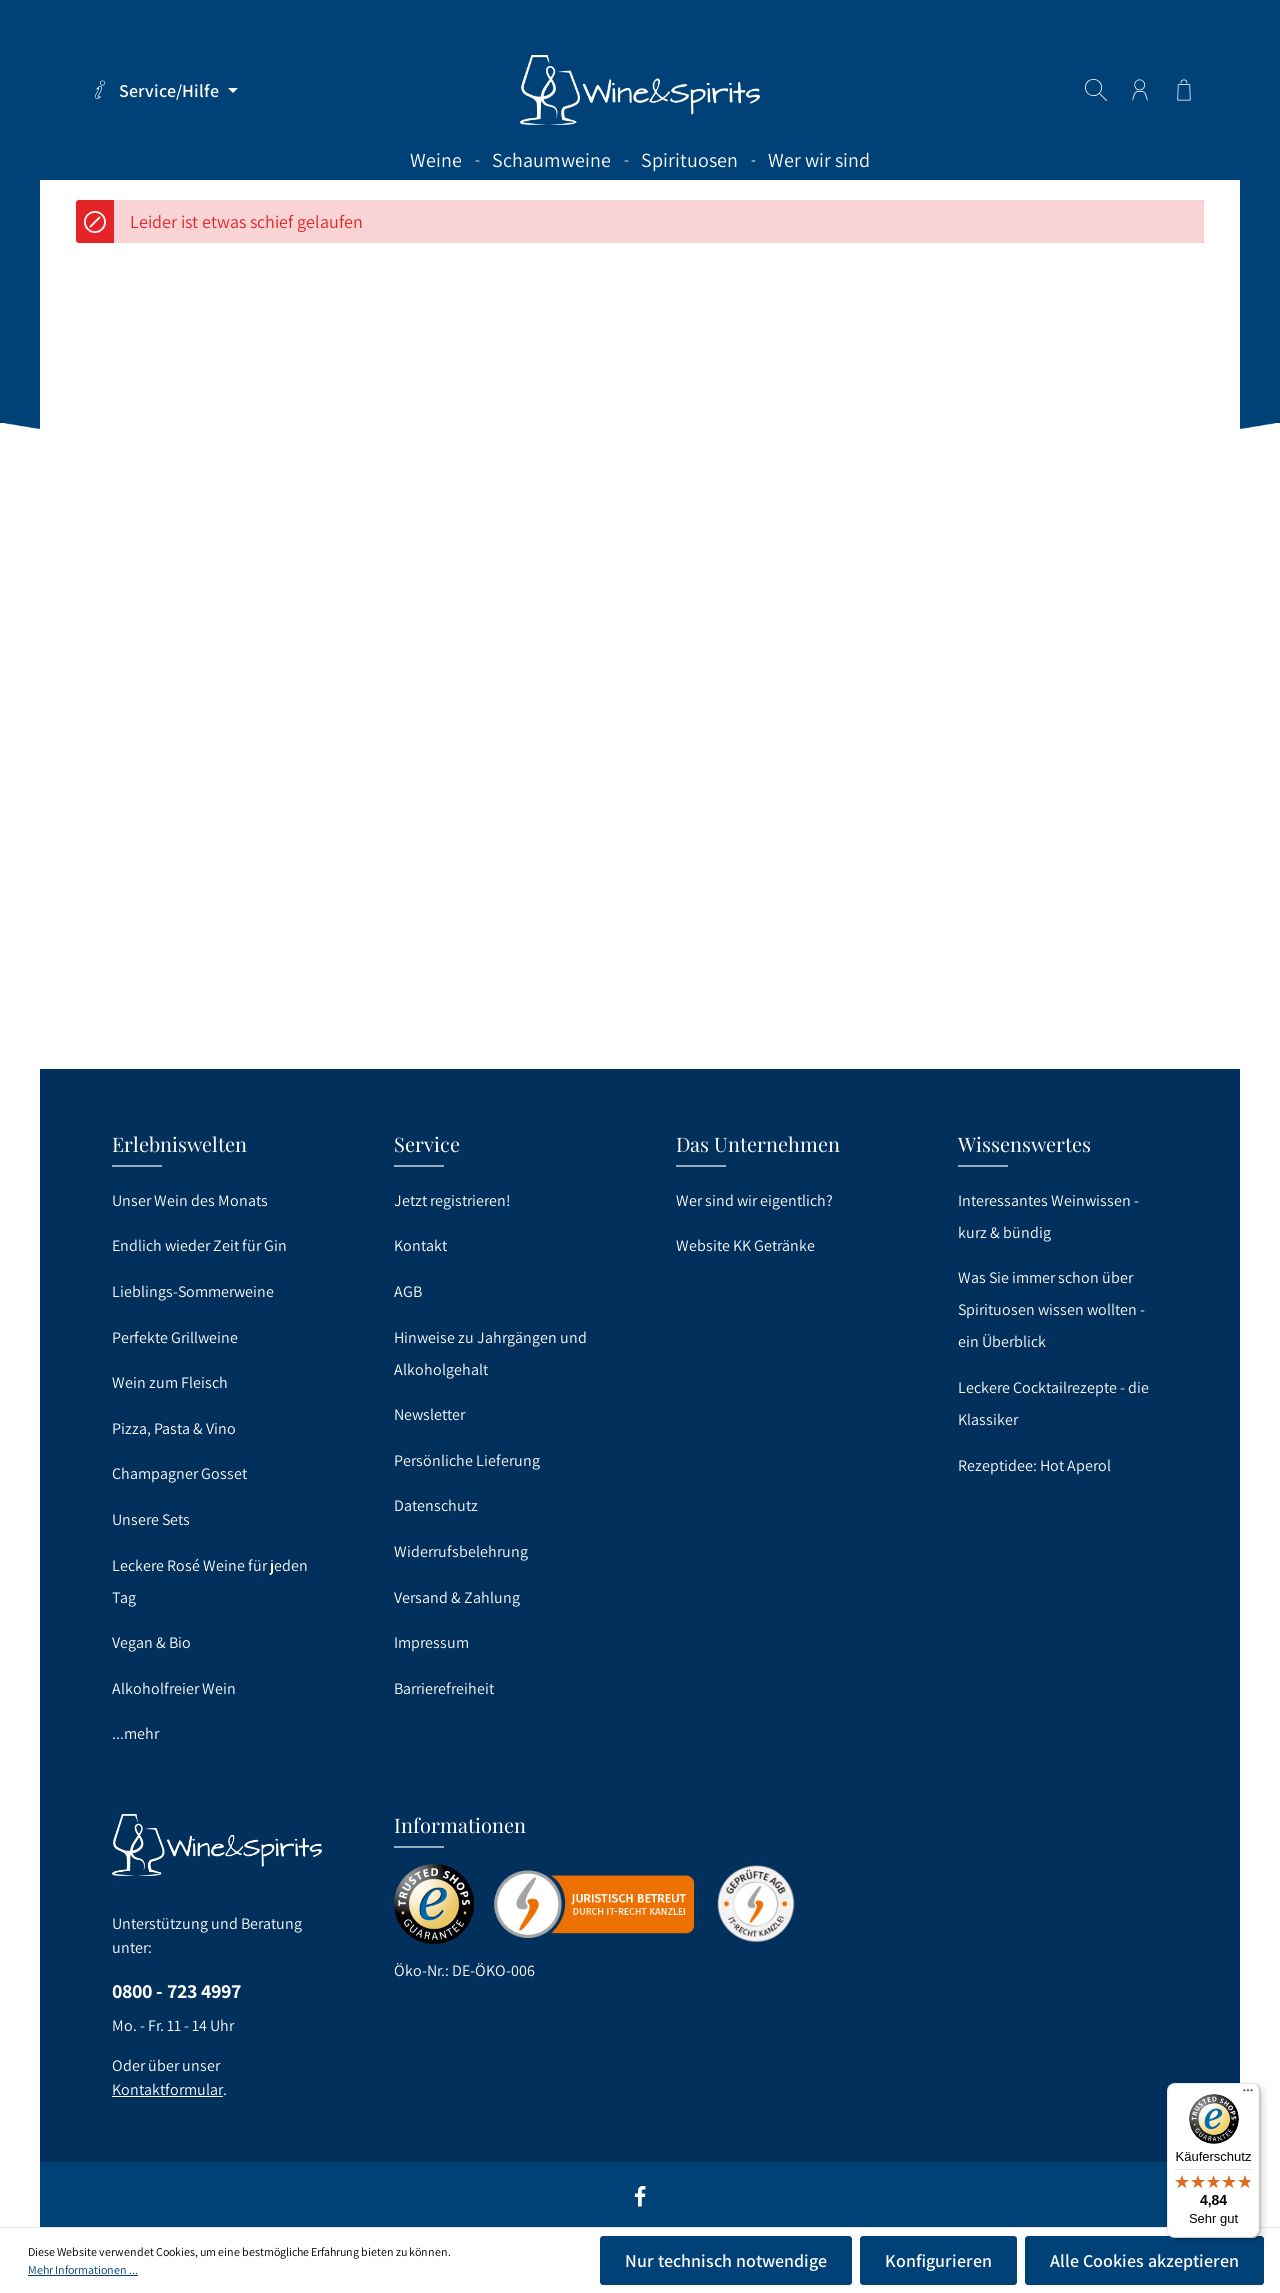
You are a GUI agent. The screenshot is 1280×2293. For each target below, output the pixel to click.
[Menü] (1248, 2095)
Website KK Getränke (745, 1245)
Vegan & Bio (151, 1642)
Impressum (431, 1642)
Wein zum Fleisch (170, 1382)
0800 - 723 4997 (176, 1991)
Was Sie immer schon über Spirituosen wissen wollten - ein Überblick (1051, 1309)
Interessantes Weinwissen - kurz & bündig (1048, 1216)
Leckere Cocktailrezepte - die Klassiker (1053, 1403)
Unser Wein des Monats (190, 1200)
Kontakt (420, 1245)
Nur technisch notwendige (726, 2260)
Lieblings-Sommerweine (193, 1291)
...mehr (135, 1733)
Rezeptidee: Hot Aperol (1034, 1465)
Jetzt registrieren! (452, 1200)
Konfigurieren (938, 2260)
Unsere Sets (151, 1519)
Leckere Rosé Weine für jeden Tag (210, 1581)
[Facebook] (640, 2203)
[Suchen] (1096, 90)
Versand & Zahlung (457, 1597)
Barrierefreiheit (444, 1688)
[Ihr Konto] (1140, 90)
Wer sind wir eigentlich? (754, 1200)
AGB (408, 1291)
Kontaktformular (167, 2089)
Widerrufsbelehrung (461, 1551)
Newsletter (429, 1414)
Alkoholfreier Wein (174, 1688)
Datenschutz (436, 1505)
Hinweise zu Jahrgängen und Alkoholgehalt (490, 1353)
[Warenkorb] (1184, 90)
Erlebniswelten (179, 1143)
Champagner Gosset (179, 1473)
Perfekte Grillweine (175, 1337)
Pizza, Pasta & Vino (174, 1428)
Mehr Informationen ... (83, 2269)
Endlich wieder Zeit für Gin (199, 1245)
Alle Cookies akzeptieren (1144, 2260)
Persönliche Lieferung (467, 1460)
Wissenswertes (1024, 1143)
